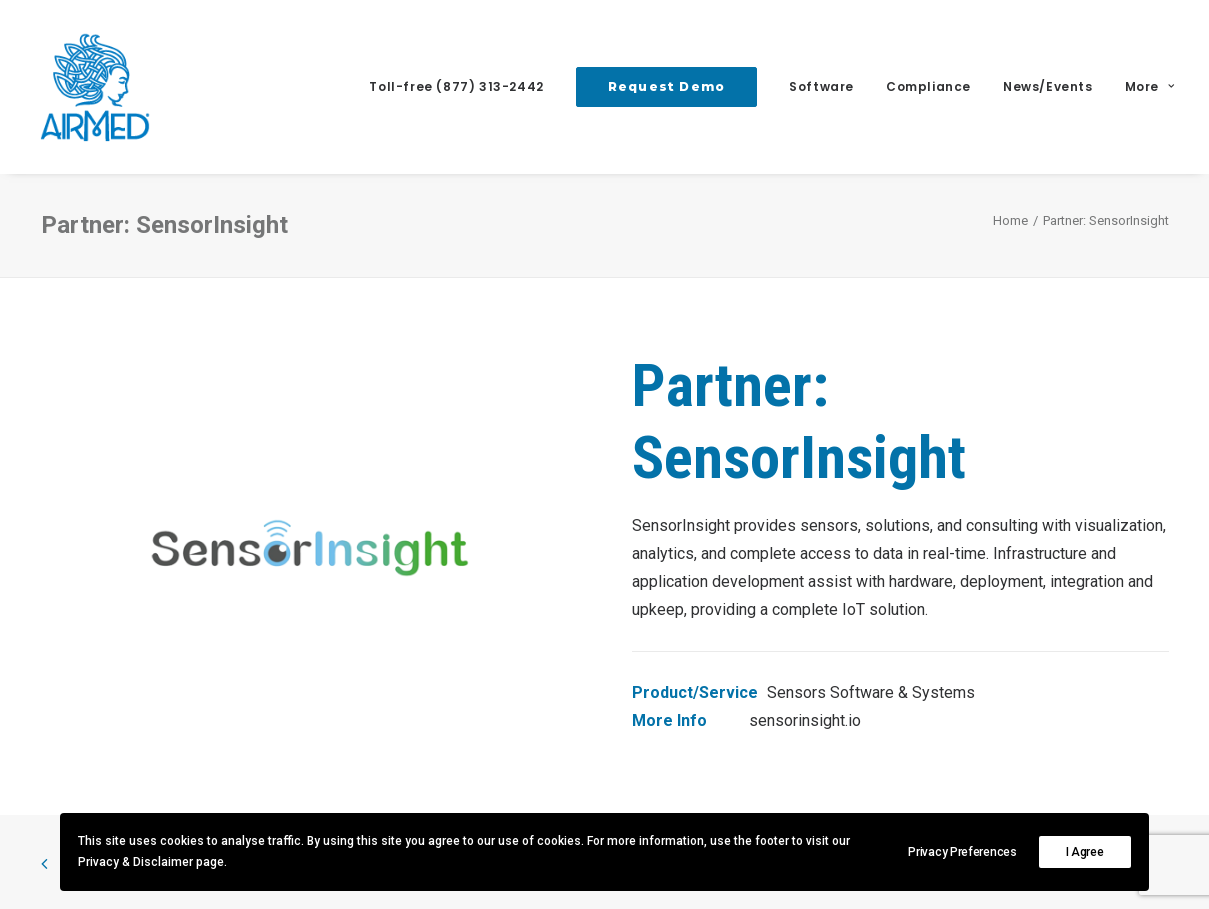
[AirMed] (95, 87)
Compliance (928, 86)
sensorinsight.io (805, 720)
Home (1010, 220)
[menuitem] (463, 87)
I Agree (1085, 852)
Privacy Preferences (962, 852)
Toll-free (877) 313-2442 (456, 86)
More (1150, 86)
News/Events (1048, 86)
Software (821, 86)
